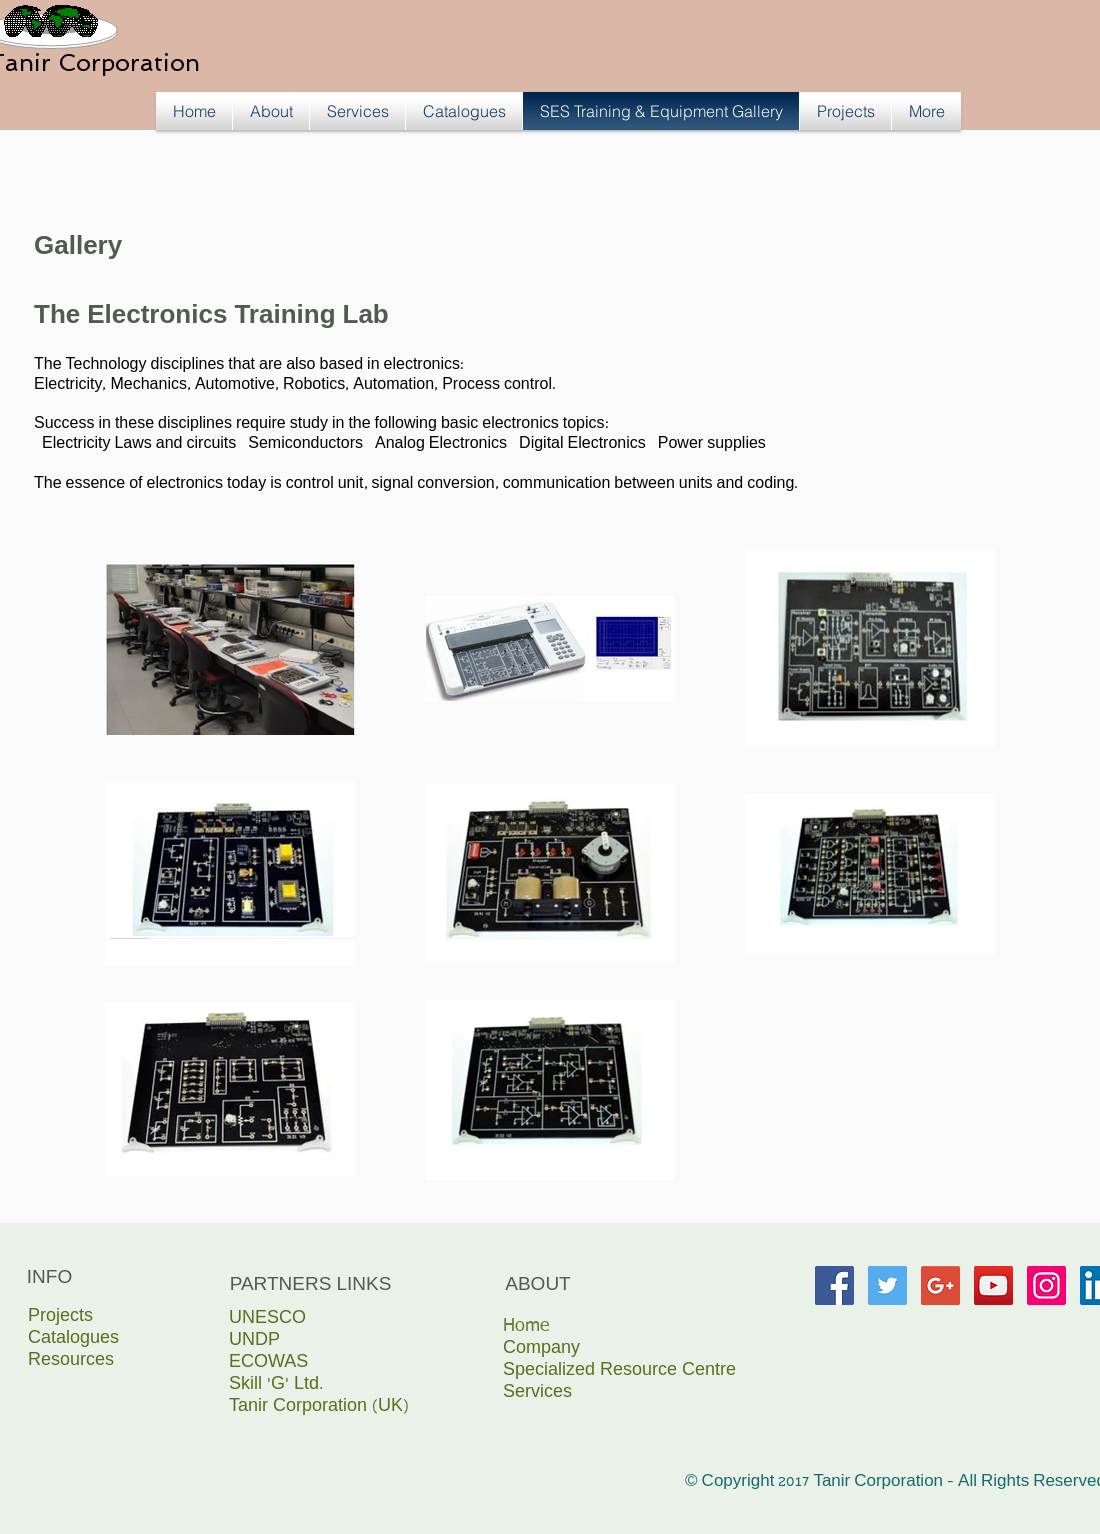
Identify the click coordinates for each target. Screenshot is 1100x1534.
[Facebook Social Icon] (834, 1285)
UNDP (254, 1341)
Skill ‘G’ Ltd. (276, 1385)
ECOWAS (268, 1363)
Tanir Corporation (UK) (319, 1407)
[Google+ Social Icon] (940, 1285)
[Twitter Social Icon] (887, 1285)
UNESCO (267, 1319)
